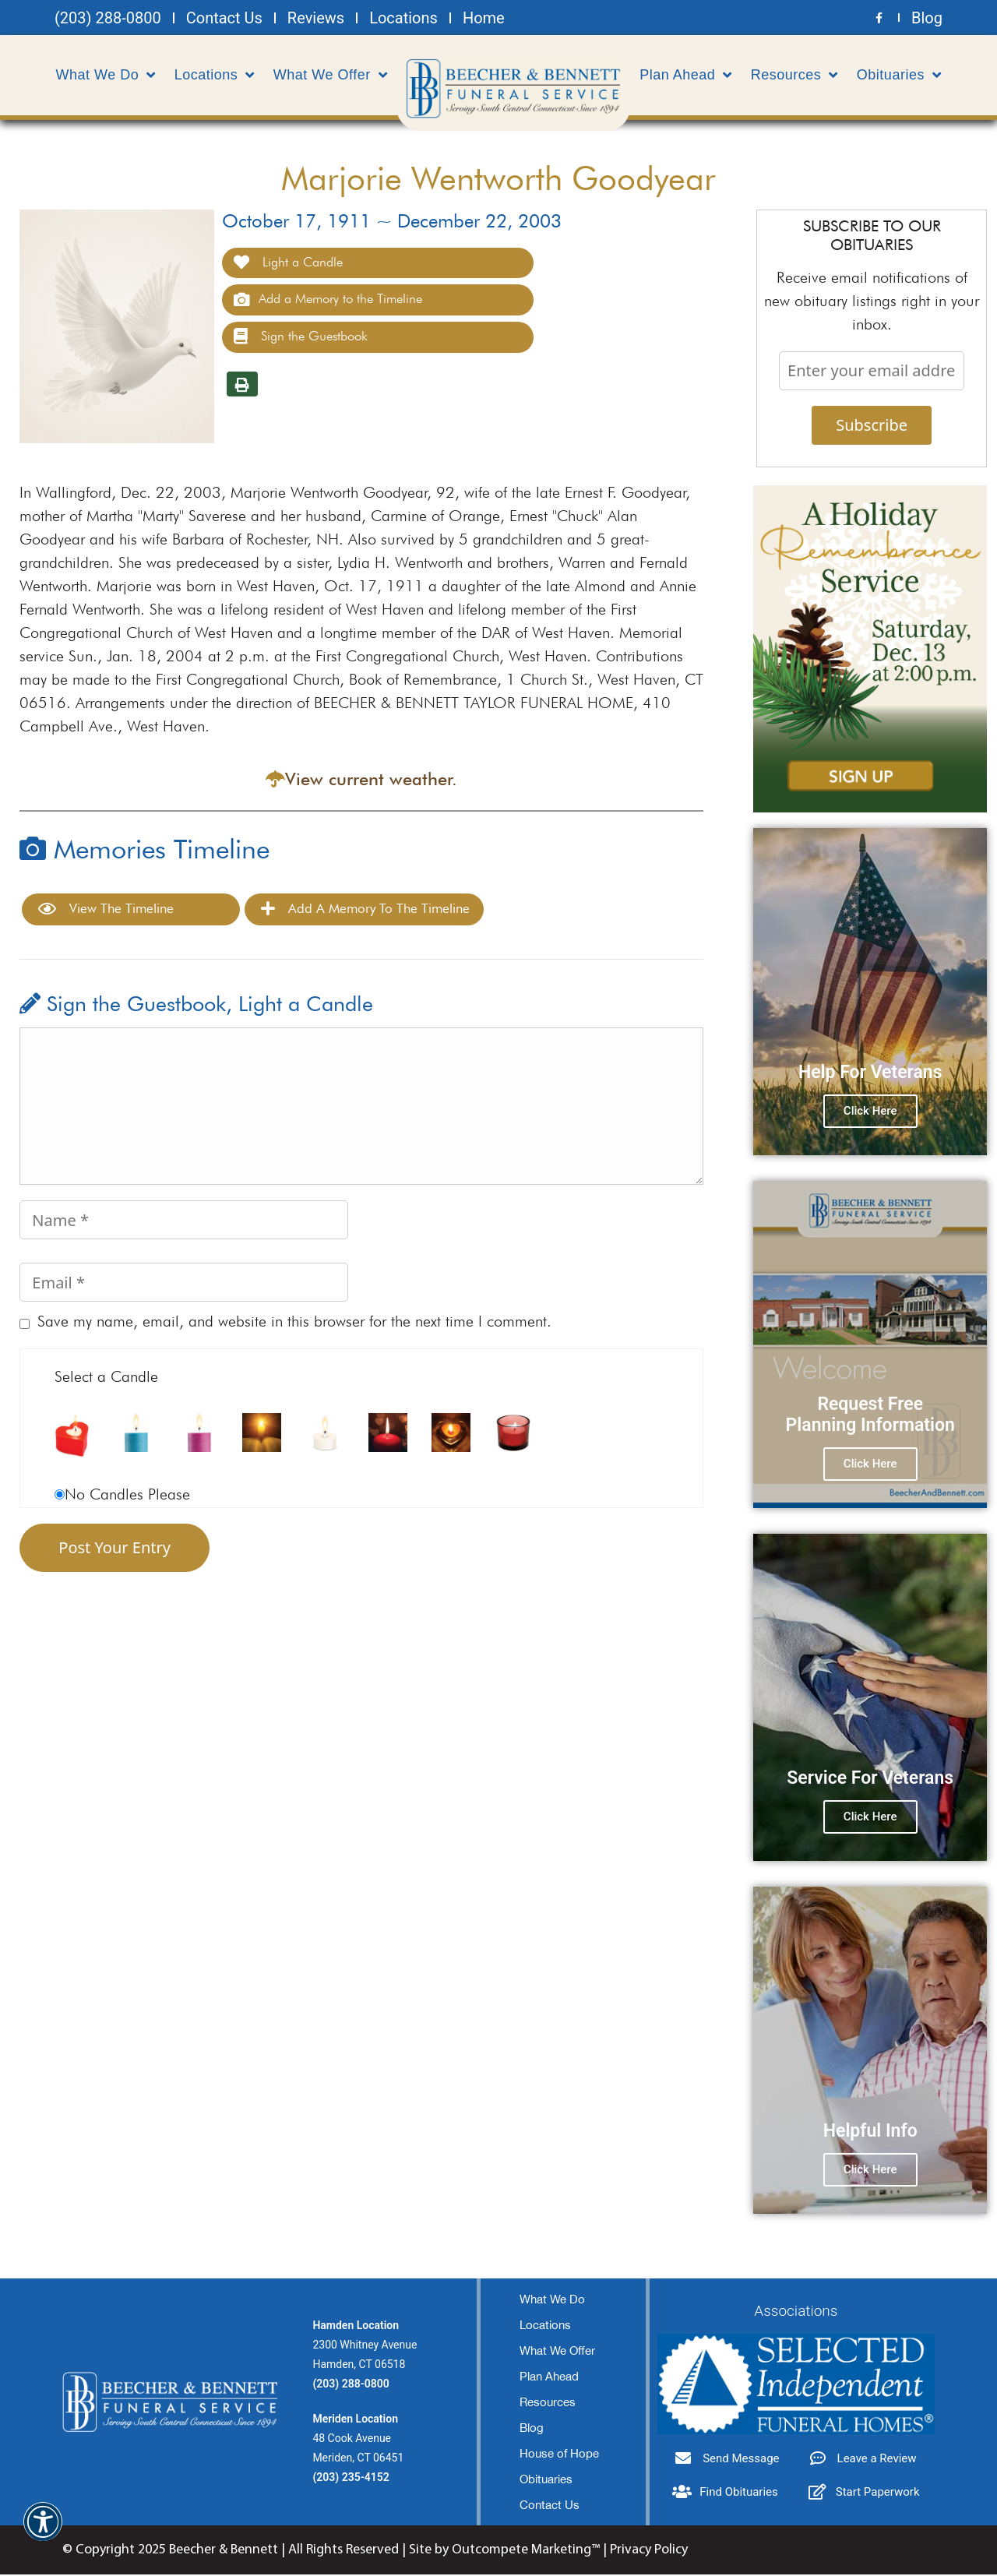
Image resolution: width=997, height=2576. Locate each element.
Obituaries (899, 75)
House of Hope (559, 2454)
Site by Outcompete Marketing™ (504, 2551)
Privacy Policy (649, 2551)
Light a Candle (288, 264)
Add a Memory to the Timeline (328, 301)
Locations (214, 75)
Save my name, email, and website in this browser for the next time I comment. (294, 1322)
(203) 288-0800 (350, 2385)
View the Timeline (106, 910)
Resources (794, 75)
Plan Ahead (685, 75)
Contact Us (550, 2506)
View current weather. (371, 780)
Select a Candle (106, 1378)
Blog (532, 2429)
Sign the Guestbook (301, 338)
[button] (43, 2530)
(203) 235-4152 (350, 2478)
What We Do (106, 75)
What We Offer (330, 75)
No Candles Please (127, 1495)
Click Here (870, 1112)
